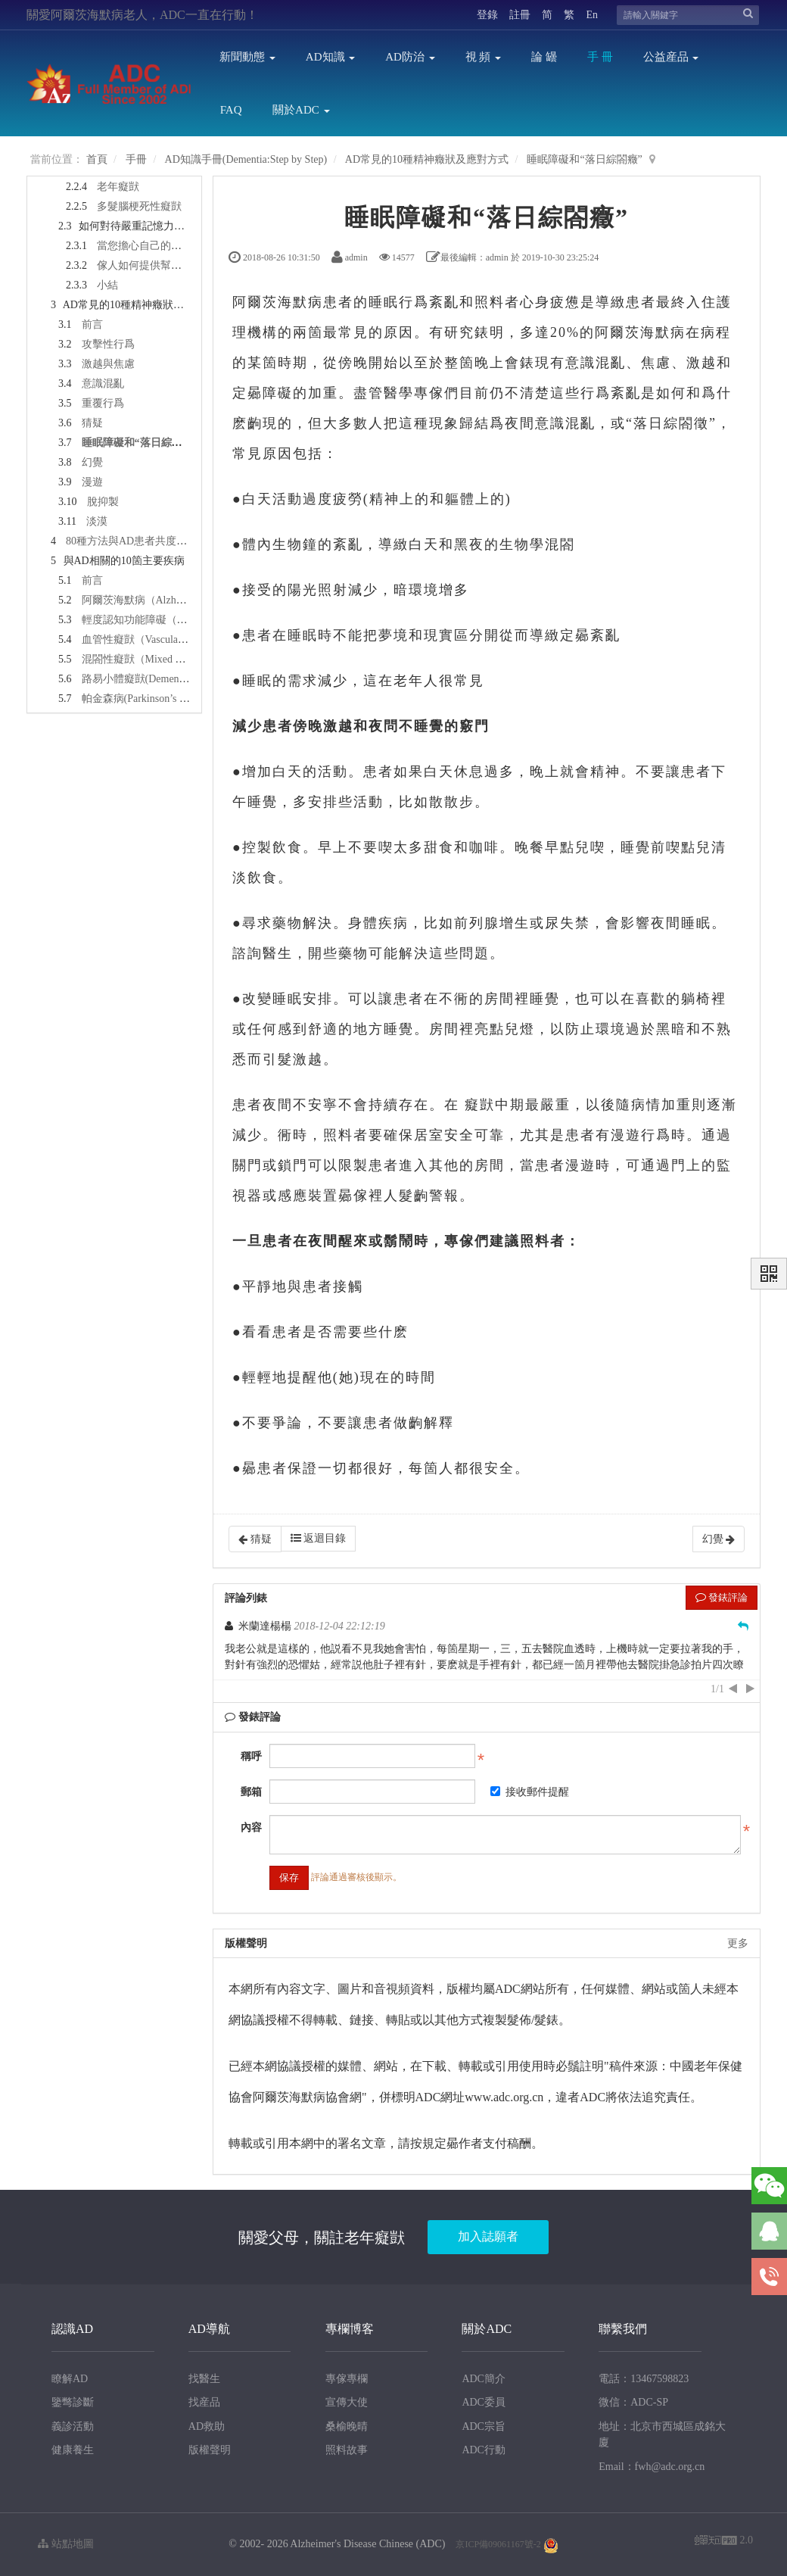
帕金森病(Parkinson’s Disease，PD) (161, 698)
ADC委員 (483, 2402)
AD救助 (206, 2426)
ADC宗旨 (483, 2426)
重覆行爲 (103, 403)
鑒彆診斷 (72, 2402)
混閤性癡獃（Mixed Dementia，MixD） (172, 659)
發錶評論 (721, 1597)
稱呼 (251, 1756)
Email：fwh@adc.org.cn (652, 2466)
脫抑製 (103, 501)
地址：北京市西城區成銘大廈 (662, 2435)
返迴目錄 (319, 1538)
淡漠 (96, 521)
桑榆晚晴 (346, 2426)
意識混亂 (103, 383)
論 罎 (544, 57)
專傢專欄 (346, 2378)
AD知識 (330, 57)
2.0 (724, 2541)
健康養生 (72, 2450)
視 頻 (483, 57)
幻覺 (92, 462)
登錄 (487, 14)
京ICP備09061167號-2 (498, 2544)
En (592, 14)
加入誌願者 (488, 2236)
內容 (251, 1827)
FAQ (231, 110)
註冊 (519, 14)
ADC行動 (483, 2450)
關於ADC (300, 110)
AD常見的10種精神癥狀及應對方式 (427, 159)
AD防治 (409, 57)
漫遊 (92, 482)
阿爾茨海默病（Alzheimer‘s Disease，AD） (181, 600)
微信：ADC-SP (633, 2402)
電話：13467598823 (644, 2378)
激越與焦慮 (108, 364)
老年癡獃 (118, 186)
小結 (107, 285)
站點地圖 (66, 2543)
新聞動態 (247, 57)
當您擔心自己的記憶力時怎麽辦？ (176, 245)
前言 (92, 324)
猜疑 (92, 423)
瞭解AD (69, 2378)
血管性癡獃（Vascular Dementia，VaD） (174, 639)
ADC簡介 (483, 2378)
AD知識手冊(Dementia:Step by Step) (246, 159)
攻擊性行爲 (108, 344)
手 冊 (600, 57)
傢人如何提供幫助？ (144, 265)
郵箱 (251, 1792)
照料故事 (346, 2450)
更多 (737, 1943)
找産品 (204, 2402)
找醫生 (204, 2378)
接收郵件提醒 (529, 1792)
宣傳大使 (346, 2402)
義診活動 (72, 2426)
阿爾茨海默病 (277, 302)
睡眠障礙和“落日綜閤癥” (584, 159)
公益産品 (671, 57)
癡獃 (480, 1104)
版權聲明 (209, 2450)
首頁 (96, 159)
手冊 (136, 159)
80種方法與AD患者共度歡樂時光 (142, 541)
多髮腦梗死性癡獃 (139, 206)
